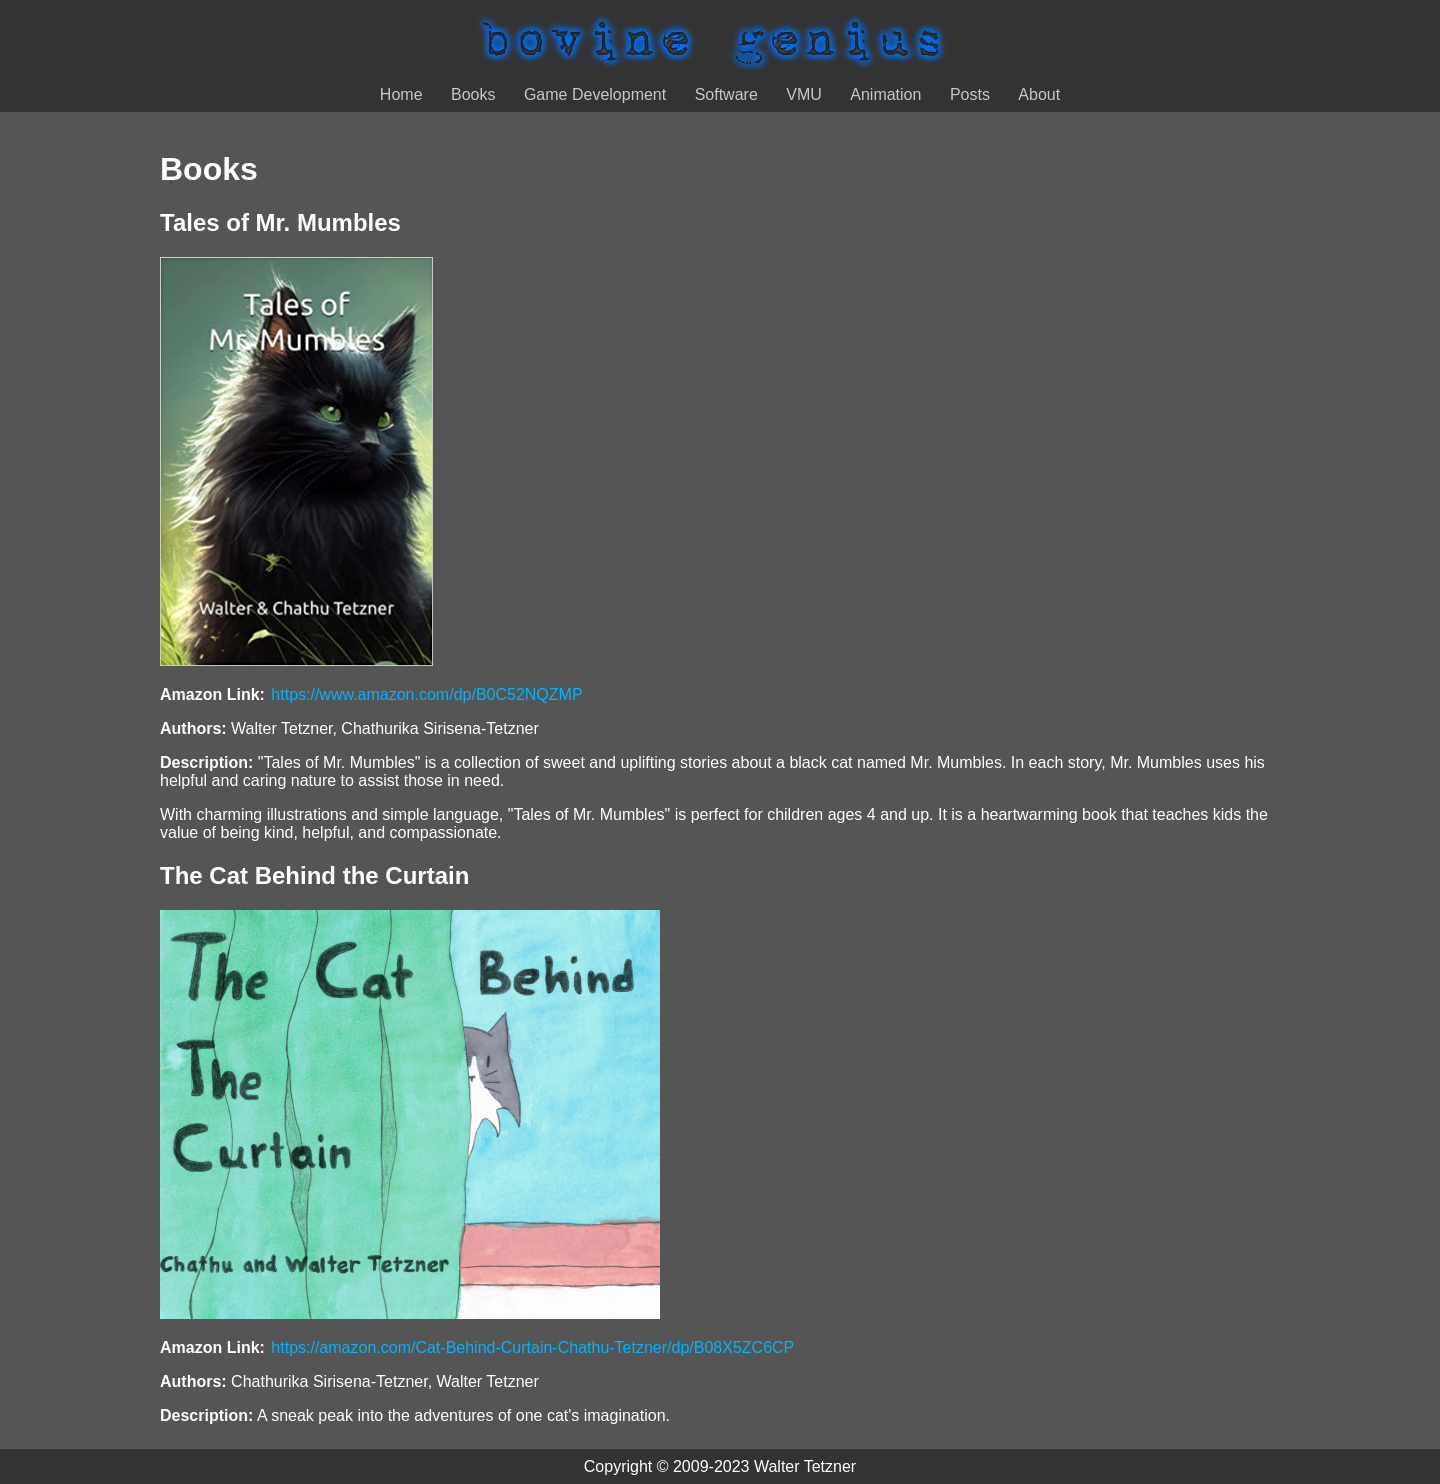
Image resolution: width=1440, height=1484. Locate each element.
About (1039, 94)
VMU (804, 94)
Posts (970, 94)
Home (401, 94)
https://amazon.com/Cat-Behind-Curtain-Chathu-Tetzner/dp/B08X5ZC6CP (532, 1347)
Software (726, 94)
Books (473, 94)
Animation (885, 94)
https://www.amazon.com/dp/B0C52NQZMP (426, 694)
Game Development (595, 94)
